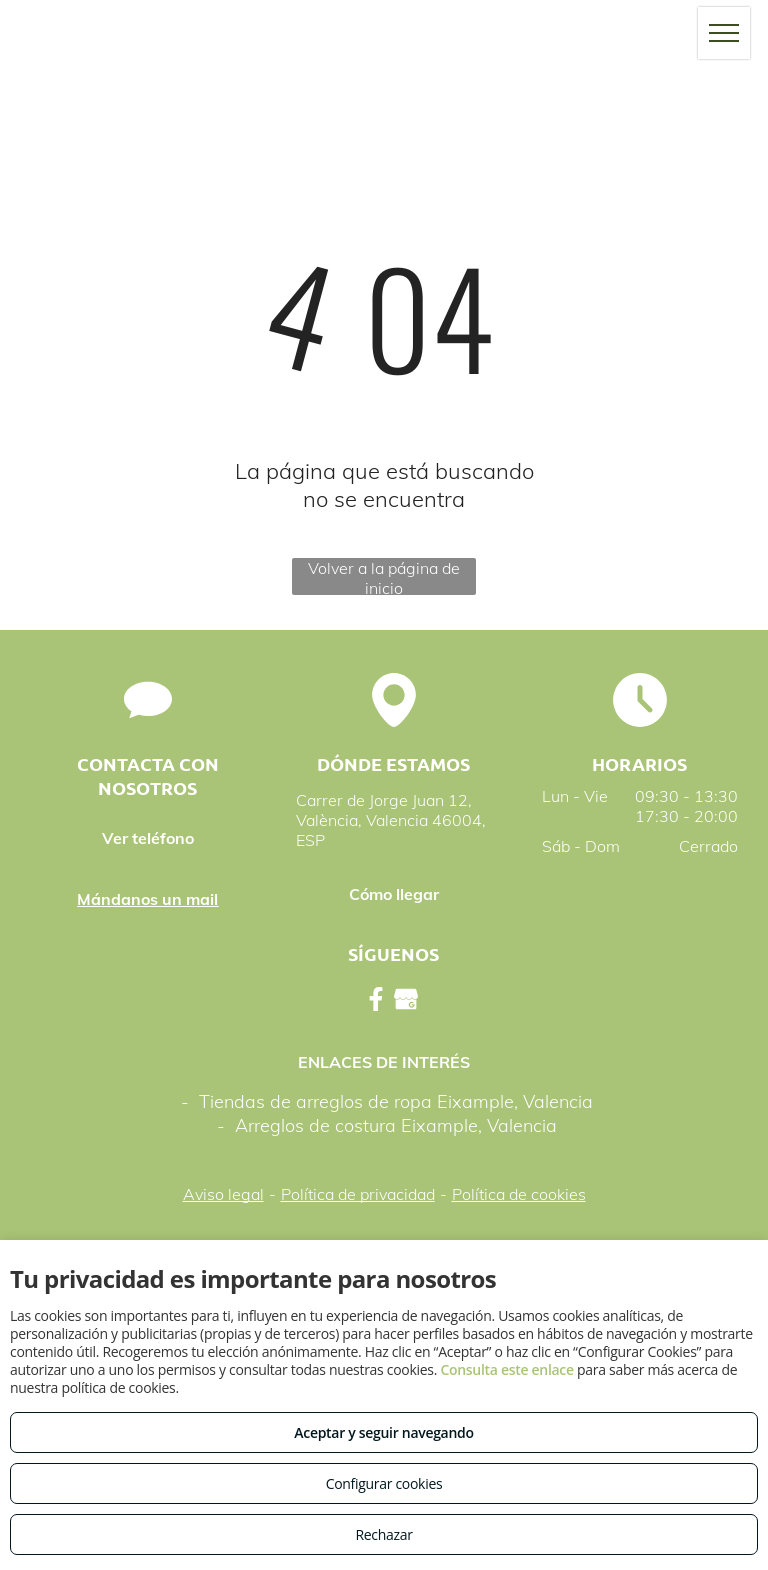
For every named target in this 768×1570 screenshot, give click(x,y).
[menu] (724, 33)
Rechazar (383, 1534)
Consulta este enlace (506, 1369)
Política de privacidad (358, 1194)
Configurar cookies (384, 1483)
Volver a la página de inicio (384, 576)
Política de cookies (519, 1194)
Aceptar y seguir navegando (383, 1432)
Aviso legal (223, 1194)
